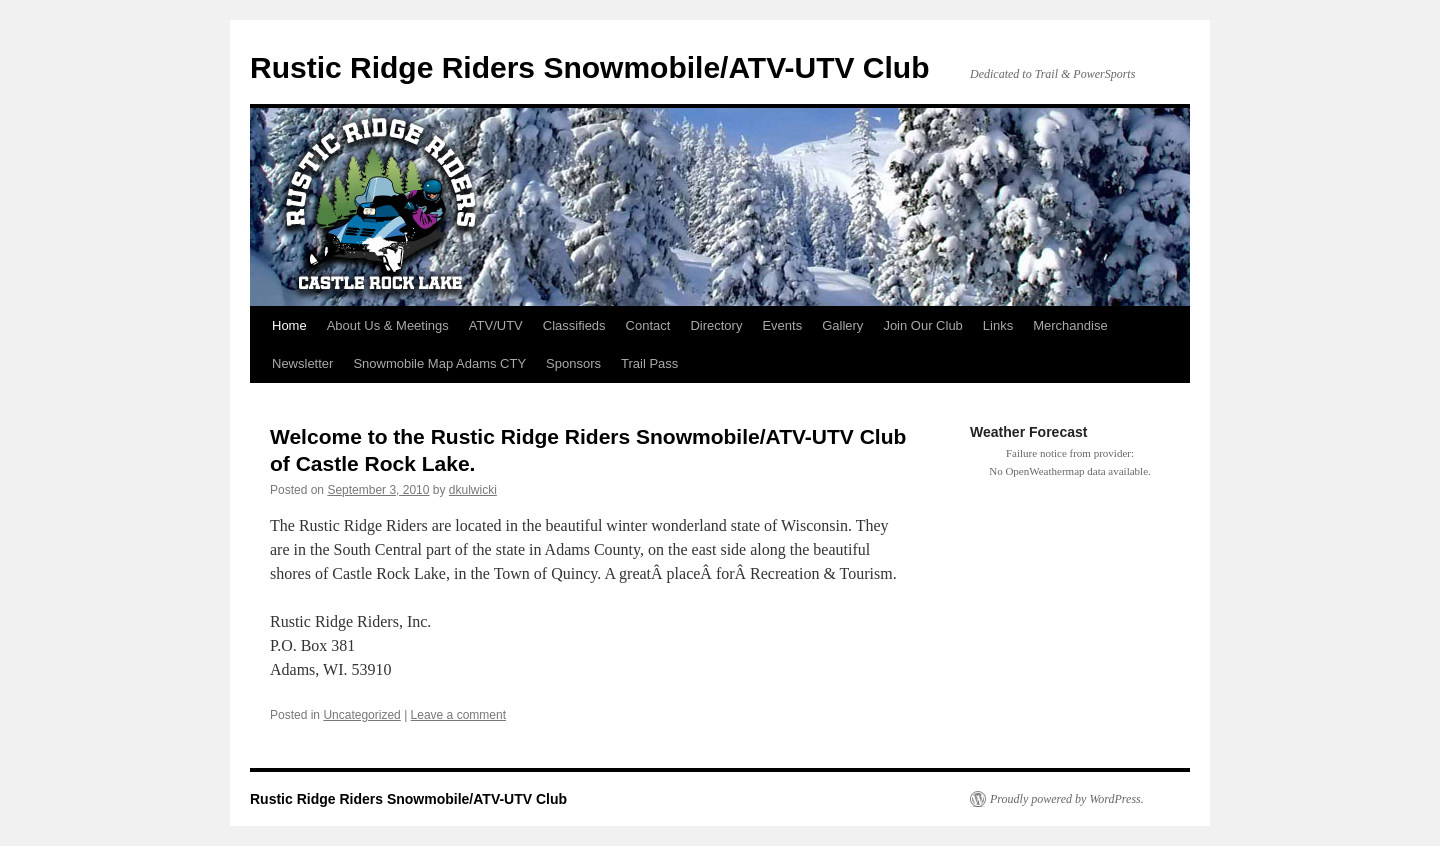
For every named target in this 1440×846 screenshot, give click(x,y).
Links (998, 325)
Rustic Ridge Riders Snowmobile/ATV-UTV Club (590, 67)
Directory (716, 325)
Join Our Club (922, 325)
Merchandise (1070, 325)
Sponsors (573, 363)
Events (782, 325)
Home (289, 325)
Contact (648, 325)
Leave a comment (458, 715)
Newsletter (302, 363)
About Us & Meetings (388, 325)
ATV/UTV (496, 325)
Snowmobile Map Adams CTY (439, 363)
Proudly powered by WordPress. (1067, 799)
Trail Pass (649, 363)
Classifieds (574, 325)
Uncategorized (361, 715)
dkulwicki (473, 490)
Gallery (842, 325)
